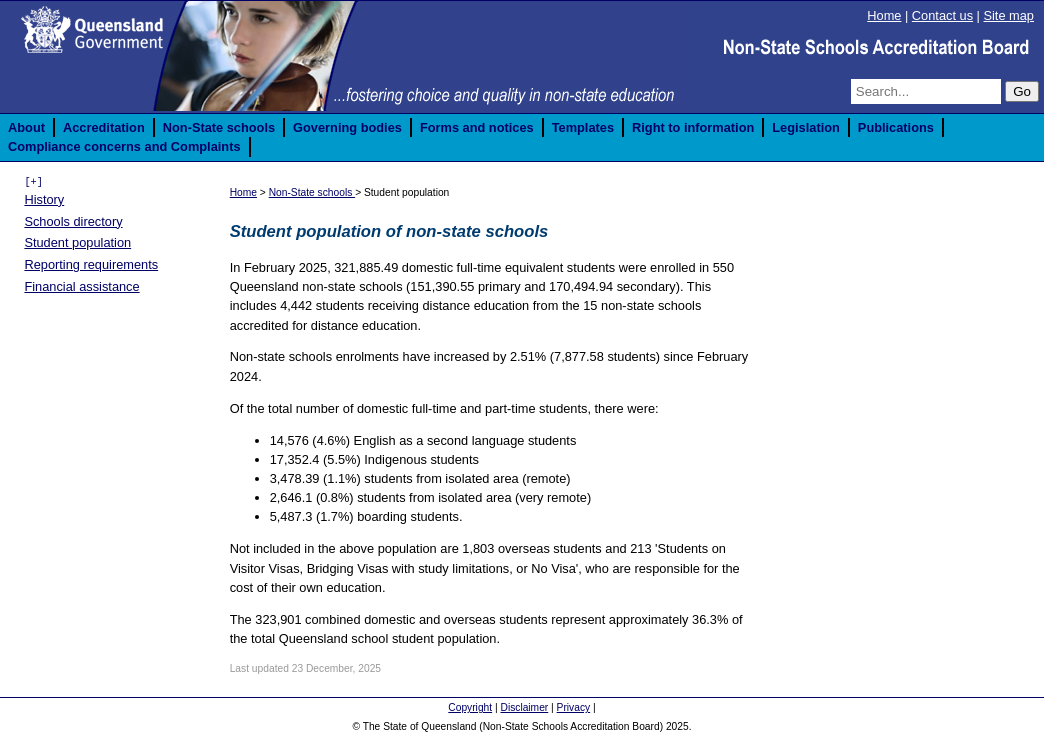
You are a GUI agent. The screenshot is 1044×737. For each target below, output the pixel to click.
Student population (77, 242)
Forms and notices (477, 127)
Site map (1008, 15)
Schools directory (73, 221)
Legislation (806, 127)
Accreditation (104, 127)
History (44, 199)
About (26, 127)
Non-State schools (219, 127)
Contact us (942, 15)
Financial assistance (81, 286)
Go (1022, 91)
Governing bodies (347, 127)
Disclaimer (524, 707)
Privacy (574, 707)
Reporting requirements (91, 264)
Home (884, 15)
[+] (33, 182)
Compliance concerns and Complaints (124, 146)
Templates (583, 127)
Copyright (470, 707)
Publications (896, 127)
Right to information (693, 127)
